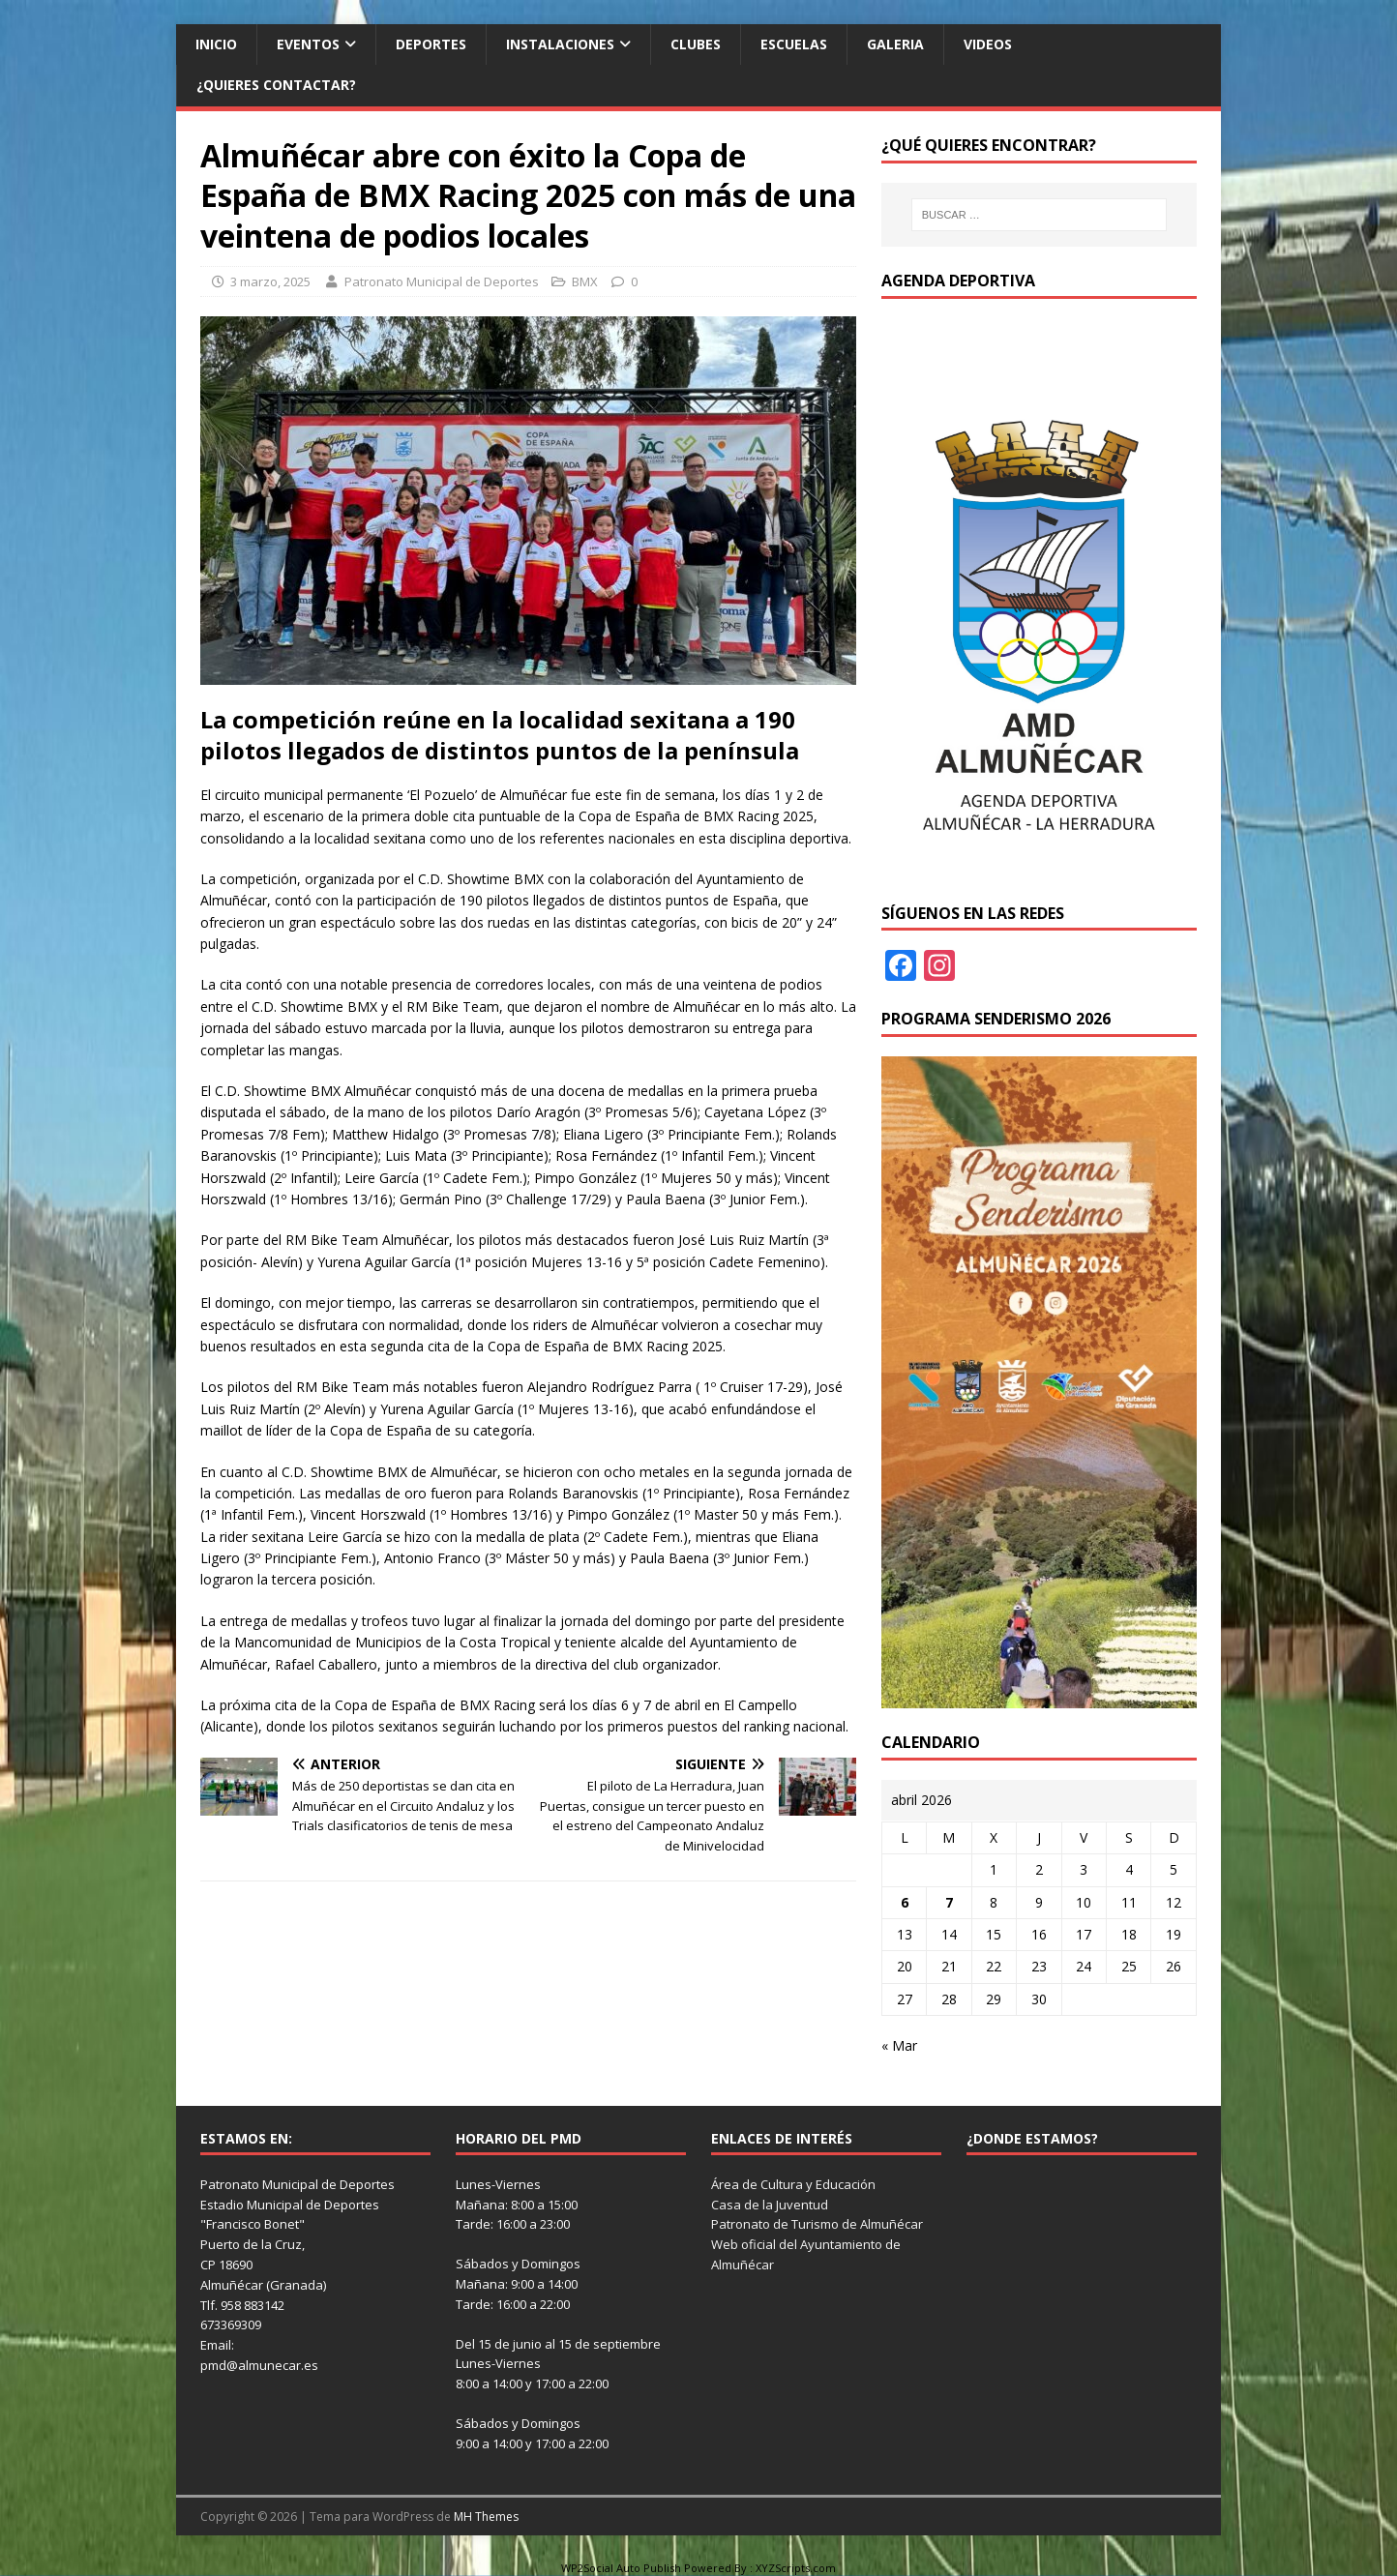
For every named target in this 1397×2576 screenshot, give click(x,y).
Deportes (431, 44)
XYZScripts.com (796, 2568)
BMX (585, 281)
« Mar (899, 2045)
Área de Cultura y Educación (793, 2184)
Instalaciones (560, 44)
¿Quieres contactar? (276, 84)
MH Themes (486, 2516)
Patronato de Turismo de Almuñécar (817, 2224)
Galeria (895, 44)
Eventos (308, 44)
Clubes (695, 44)
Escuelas (793, 44)
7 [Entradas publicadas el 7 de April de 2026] (949, 1902)
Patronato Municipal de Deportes (441, 281)
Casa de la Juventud (769, 2204)
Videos (988, 44)
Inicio (216, 44)
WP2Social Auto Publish (621, 2568)
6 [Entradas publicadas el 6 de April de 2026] (904, 1902)
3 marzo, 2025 (270, 281)
